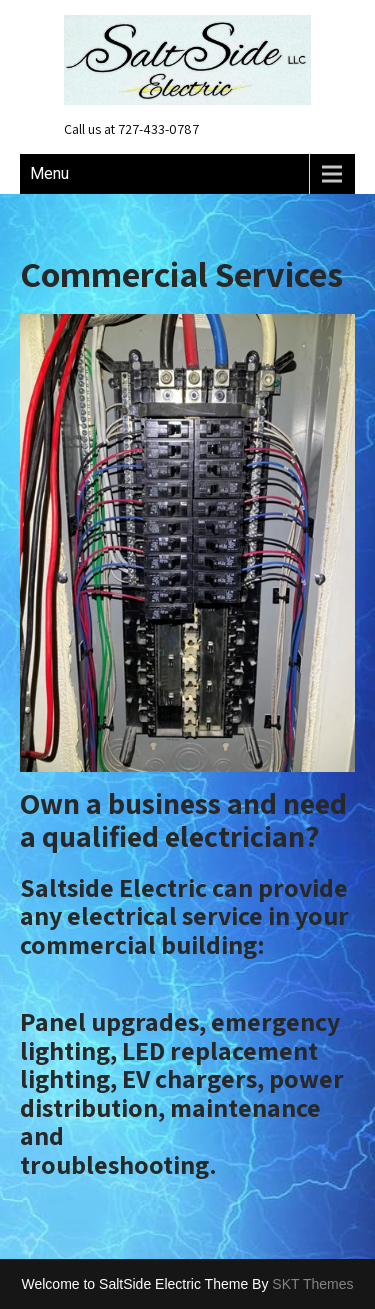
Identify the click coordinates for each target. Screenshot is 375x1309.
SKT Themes (312, 1284)
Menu (49, 173)
